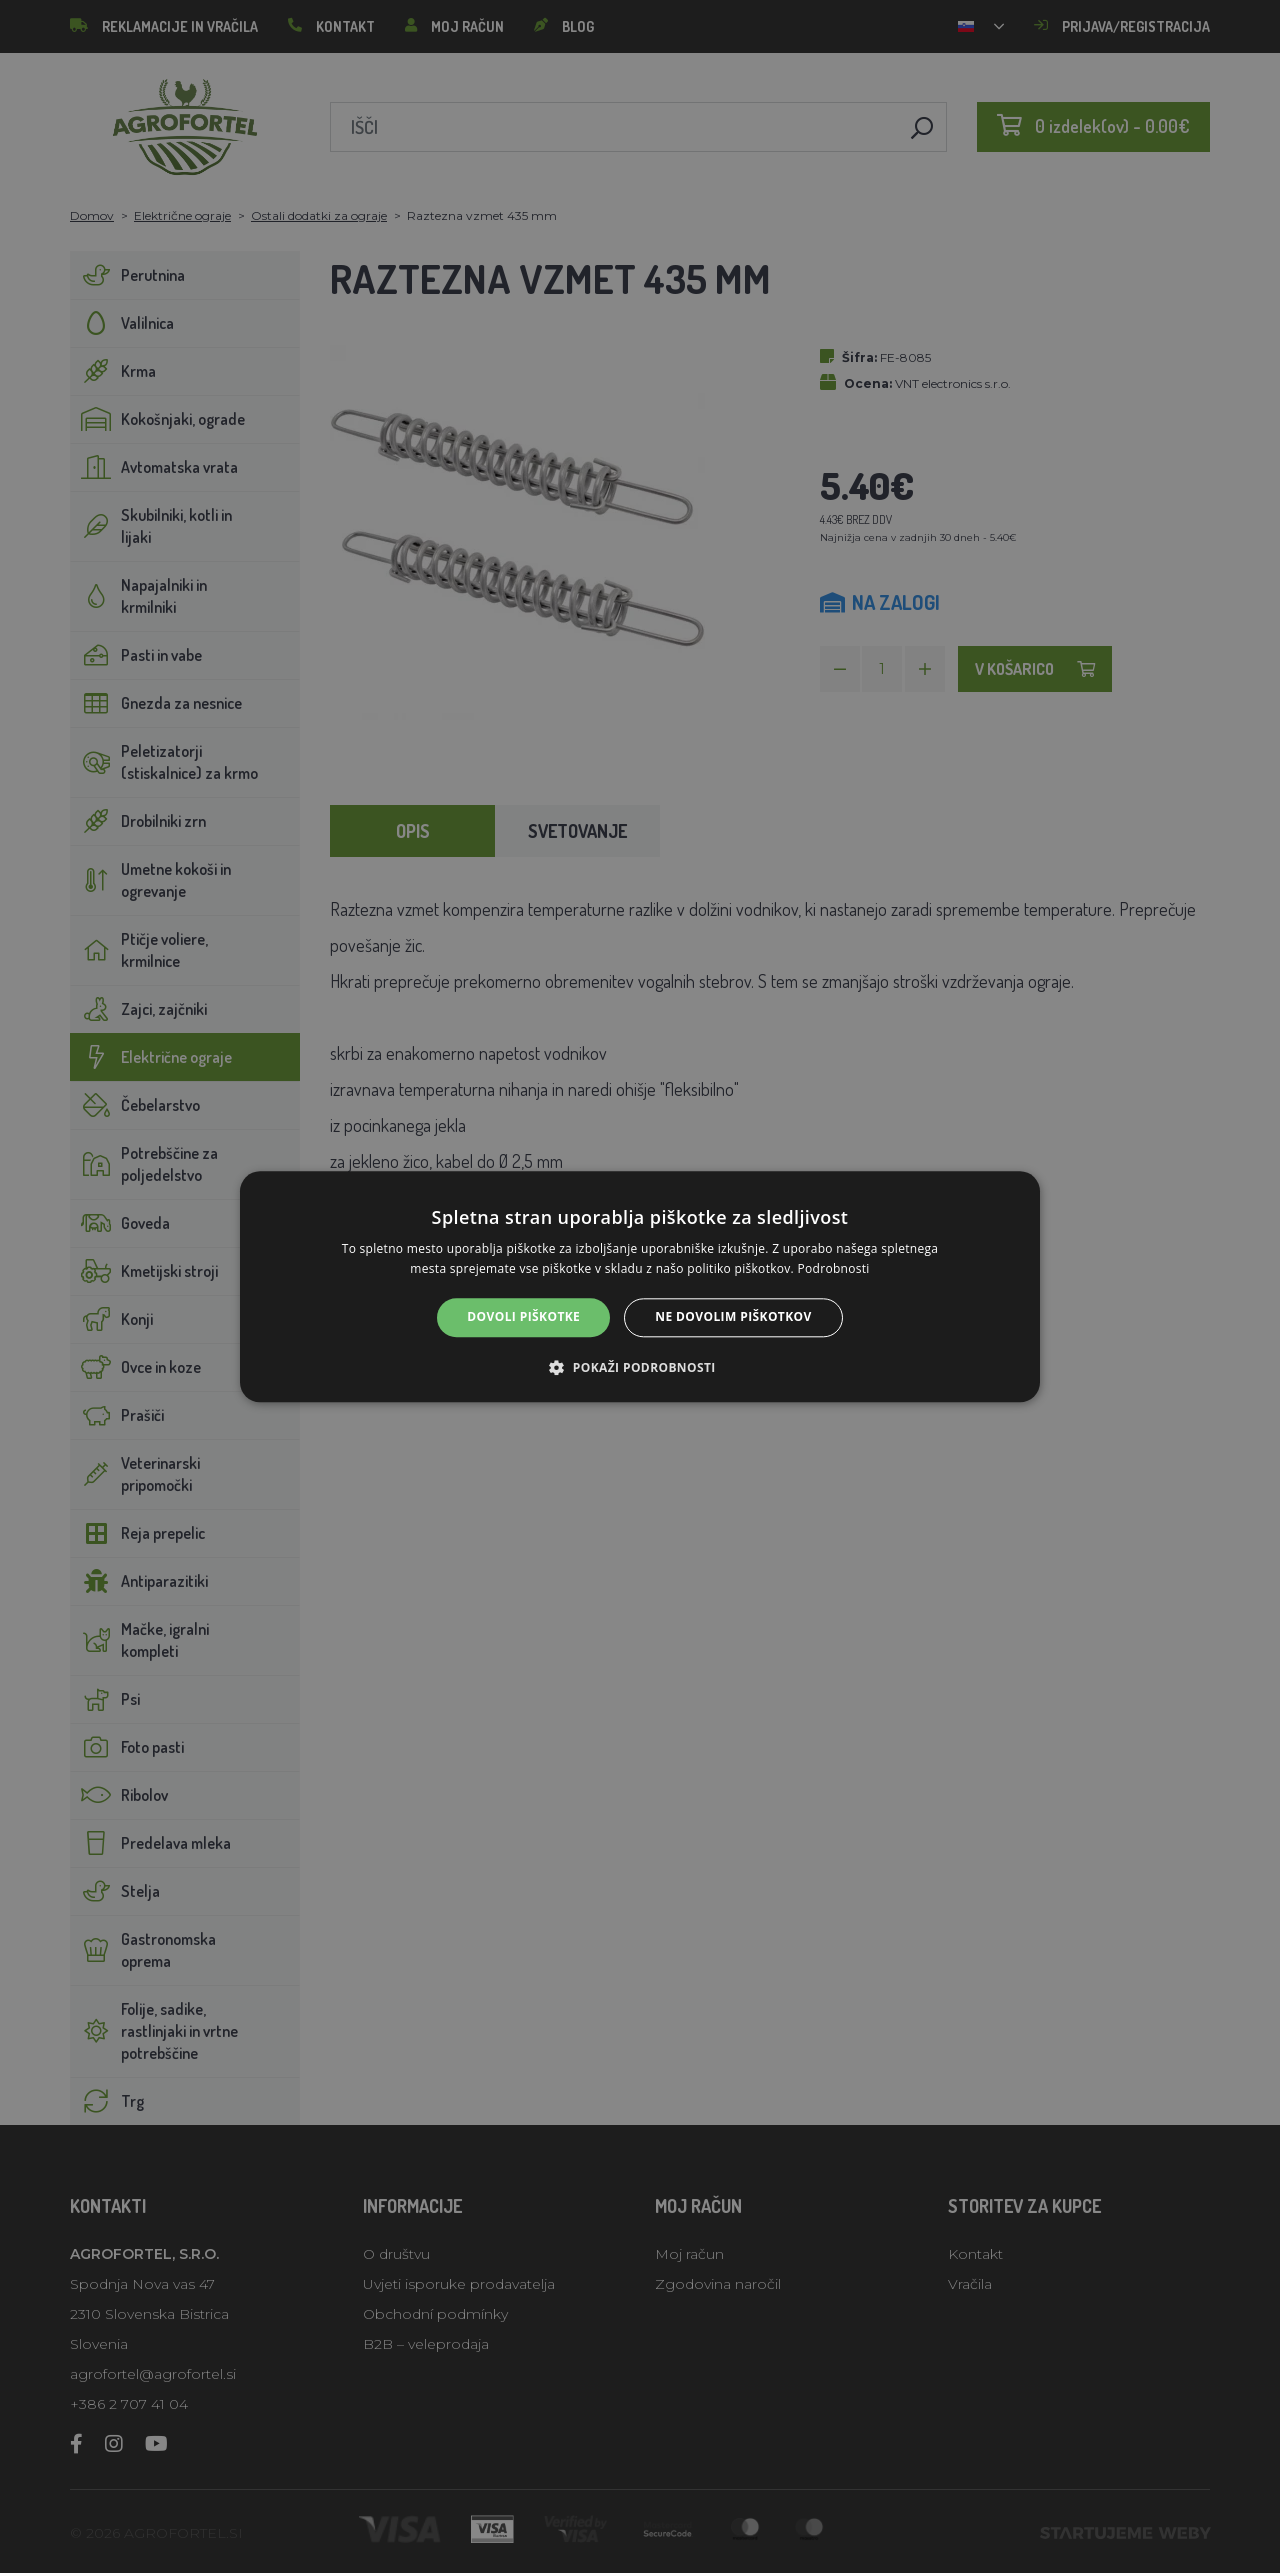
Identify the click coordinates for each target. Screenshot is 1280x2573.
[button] (639, 1367)
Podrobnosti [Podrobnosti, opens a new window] (834, 1268)
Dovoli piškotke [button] (523, 1317)
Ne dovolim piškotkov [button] (733, 1317)
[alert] (640, 1286)
